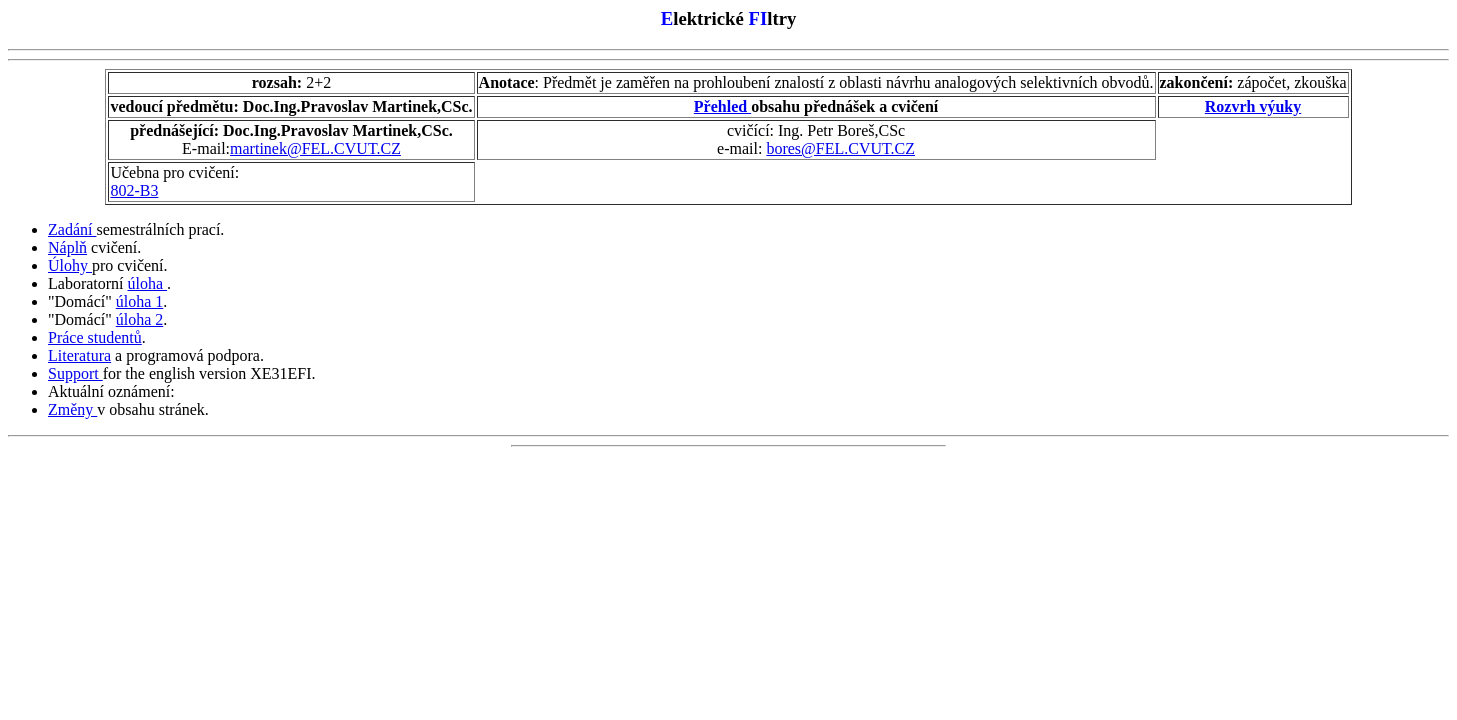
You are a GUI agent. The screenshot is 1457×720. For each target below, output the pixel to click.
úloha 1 (140, 301)
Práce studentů (95, 337)
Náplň (67, 247)
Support (75, 373)
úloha (148, 283)
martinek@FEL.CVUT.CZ (315, 148)
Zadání (72, 229)
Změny (72, 409)
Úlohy (70, 265)
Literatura (79, 355)
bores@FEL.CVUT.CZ (840, 148)
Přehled (722, 106)
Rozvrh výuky (1253, 106)
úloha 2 (140, 319)
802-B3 (134, 190)
